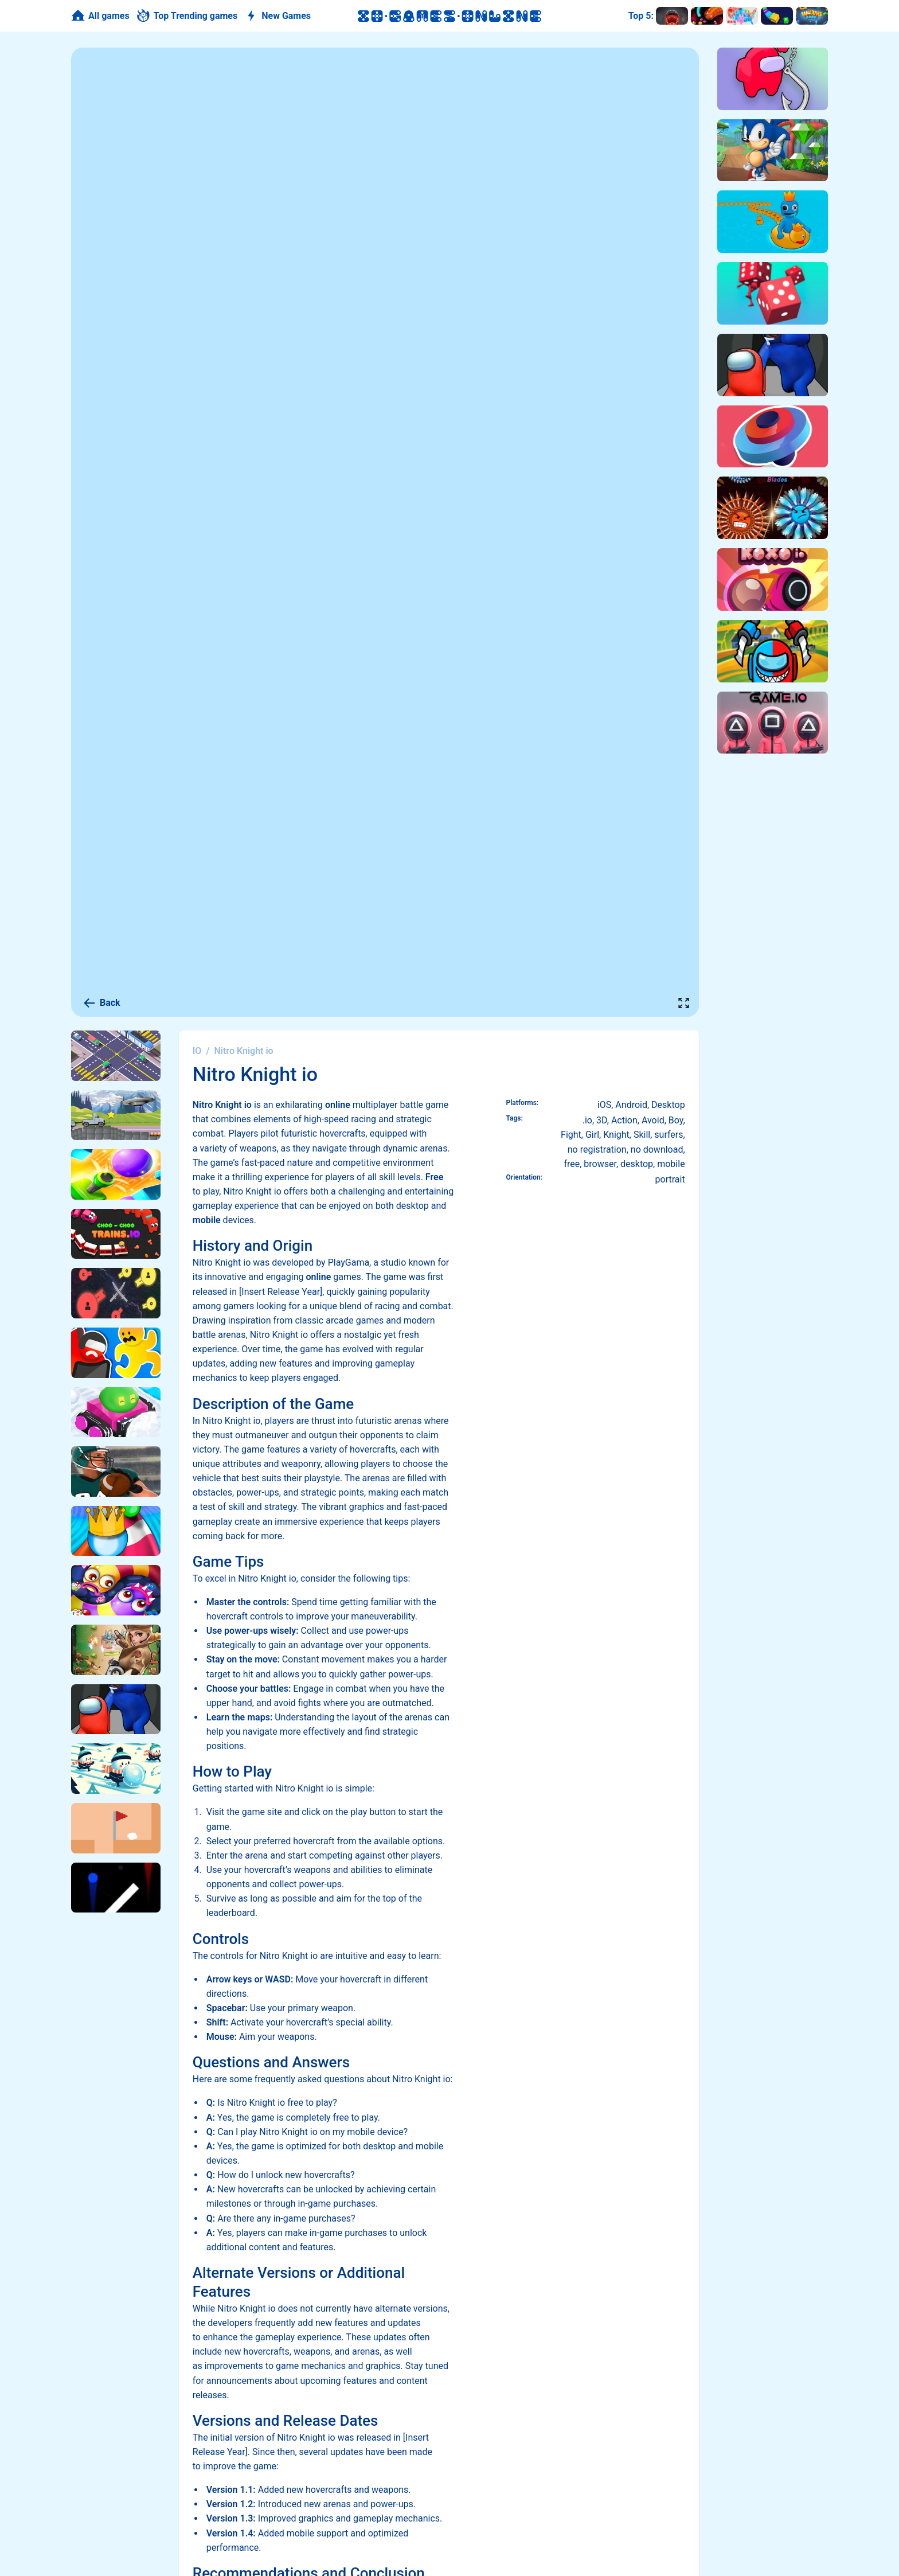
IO (197, 1050)
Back (101, 1003)
